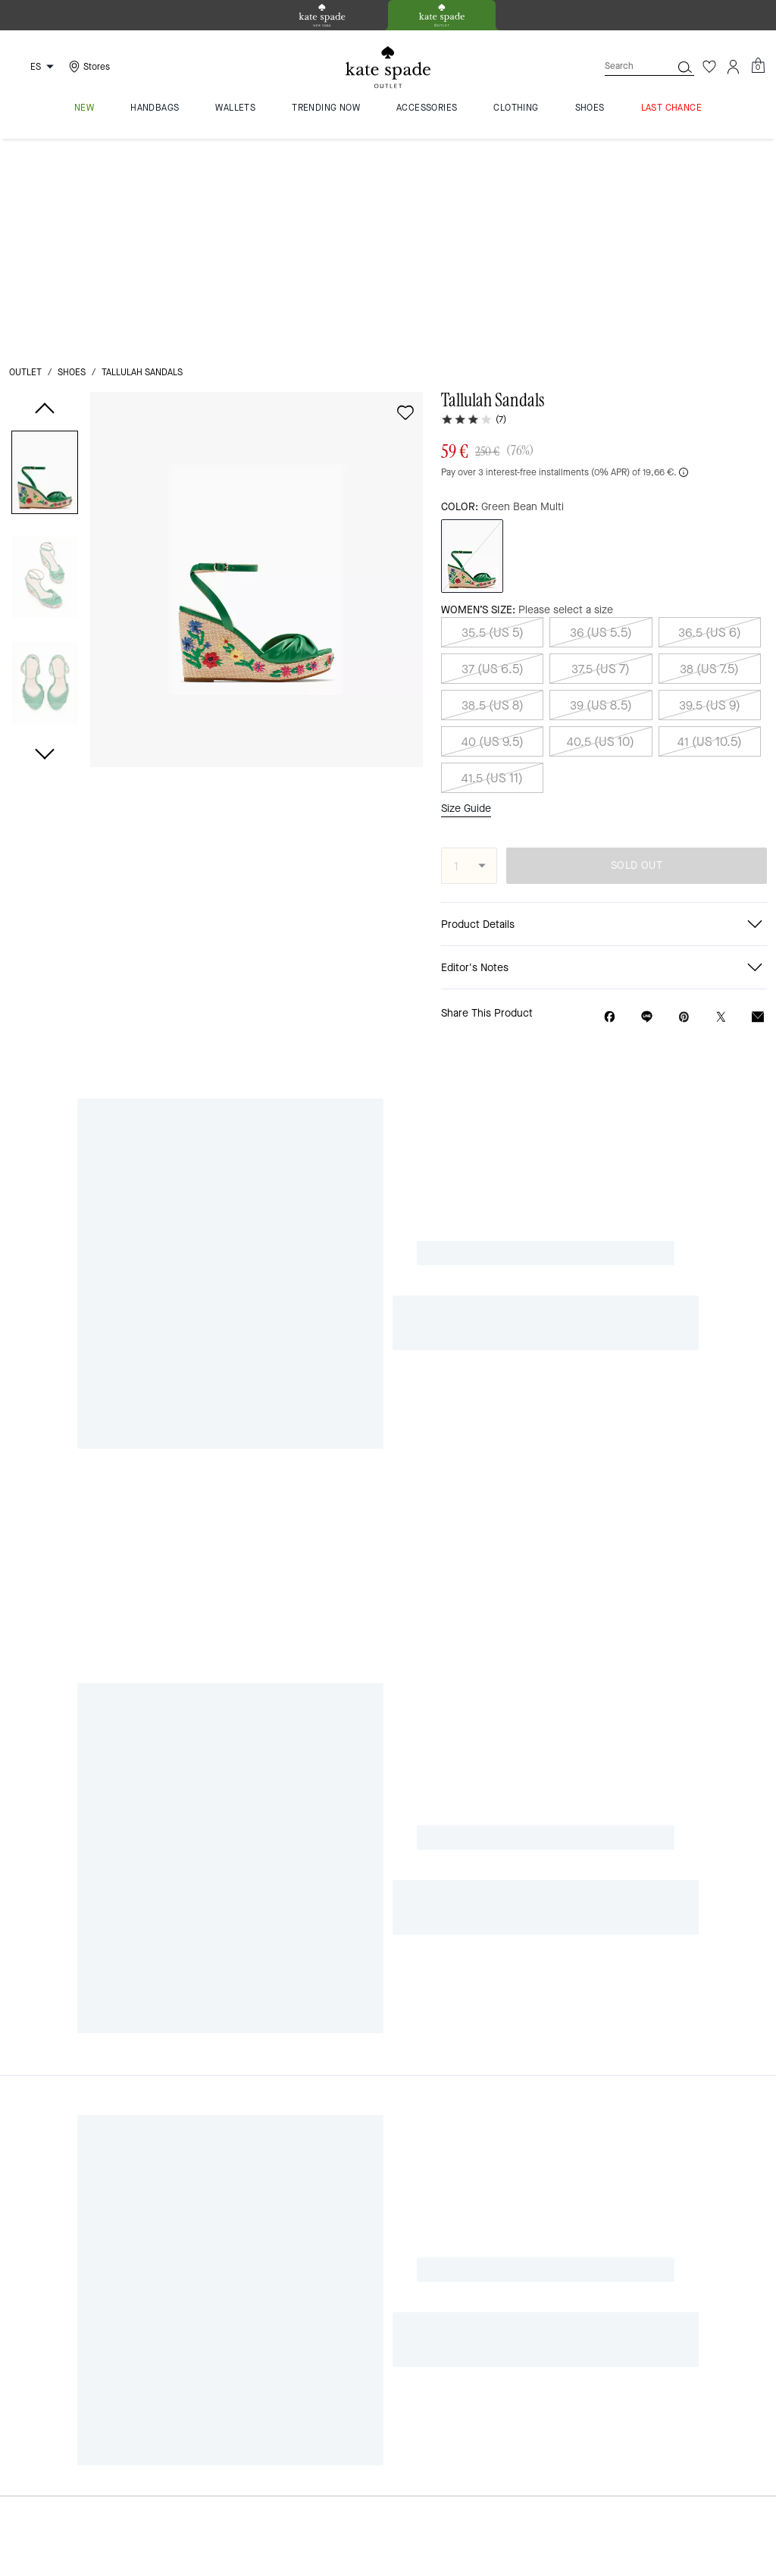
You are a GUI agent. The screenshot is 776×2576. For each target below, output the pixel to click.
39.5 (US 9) (709, 493)
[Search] (626, 66)
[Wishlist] (709, 67)
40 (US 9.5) (493, 529)
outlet (25, 161)
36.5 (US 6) (709, 420)
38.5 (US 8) (493, 493)
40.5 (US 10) (600, 529)
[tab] (322, 15)
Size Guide (466, 597)
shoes (72, 161)
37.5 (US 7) (600, 457)
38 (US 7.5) (709, 457)
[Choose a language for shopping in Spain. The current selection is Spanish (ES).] (34, 67)
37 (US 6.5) (493, 457)
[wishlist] (405, 201)
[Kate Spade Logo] (388, 67)
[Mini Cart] (758, 66)
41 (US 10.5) (709, 529)
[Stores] (87, 67)
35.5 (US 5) (493, 420)
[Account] (733, 67)
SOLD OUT (636, 654)
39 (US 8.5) (601, 493)
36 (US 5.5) (601, 420)
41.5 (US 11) (492, 566)
